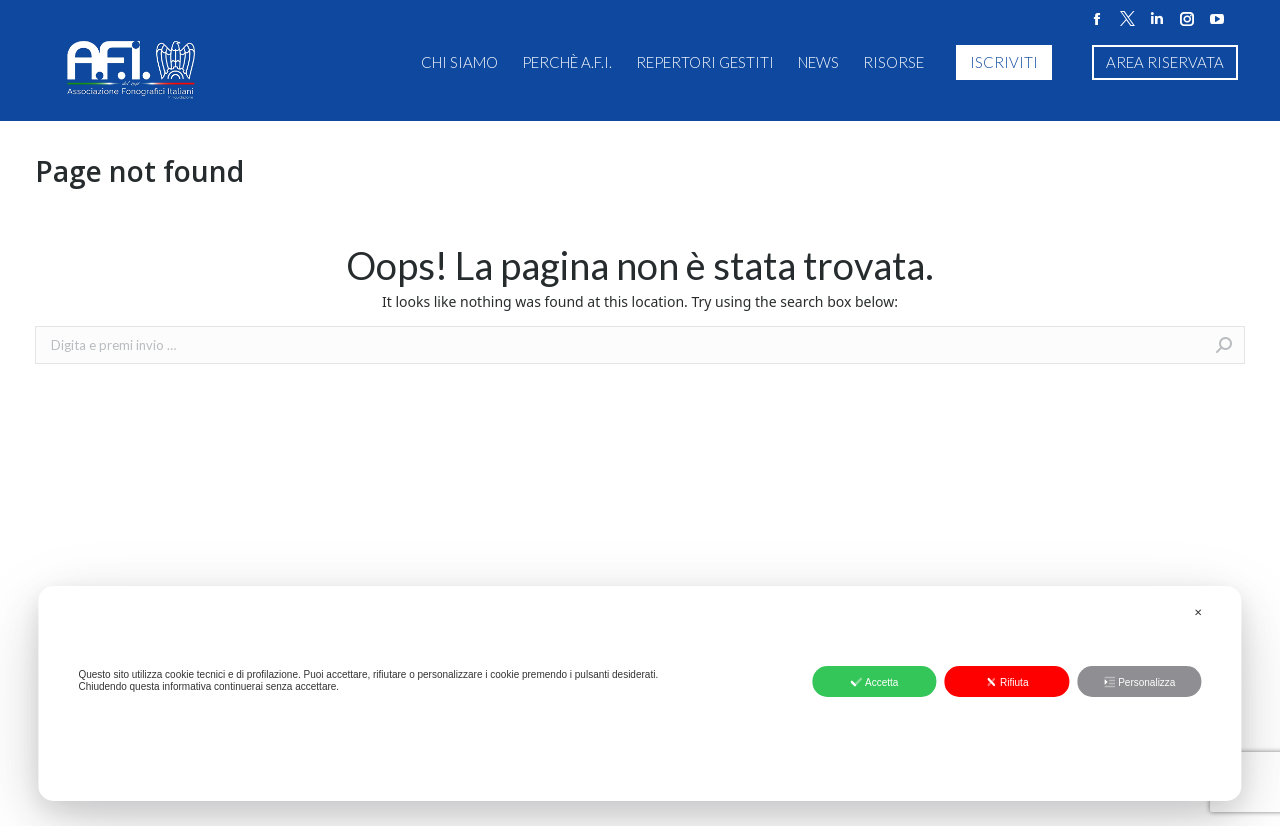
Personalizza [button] (1139, 682)
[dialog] (639, 693)
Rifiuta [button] (1006, 682)
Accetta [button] (874, 682)
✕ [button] (1198, 612)
